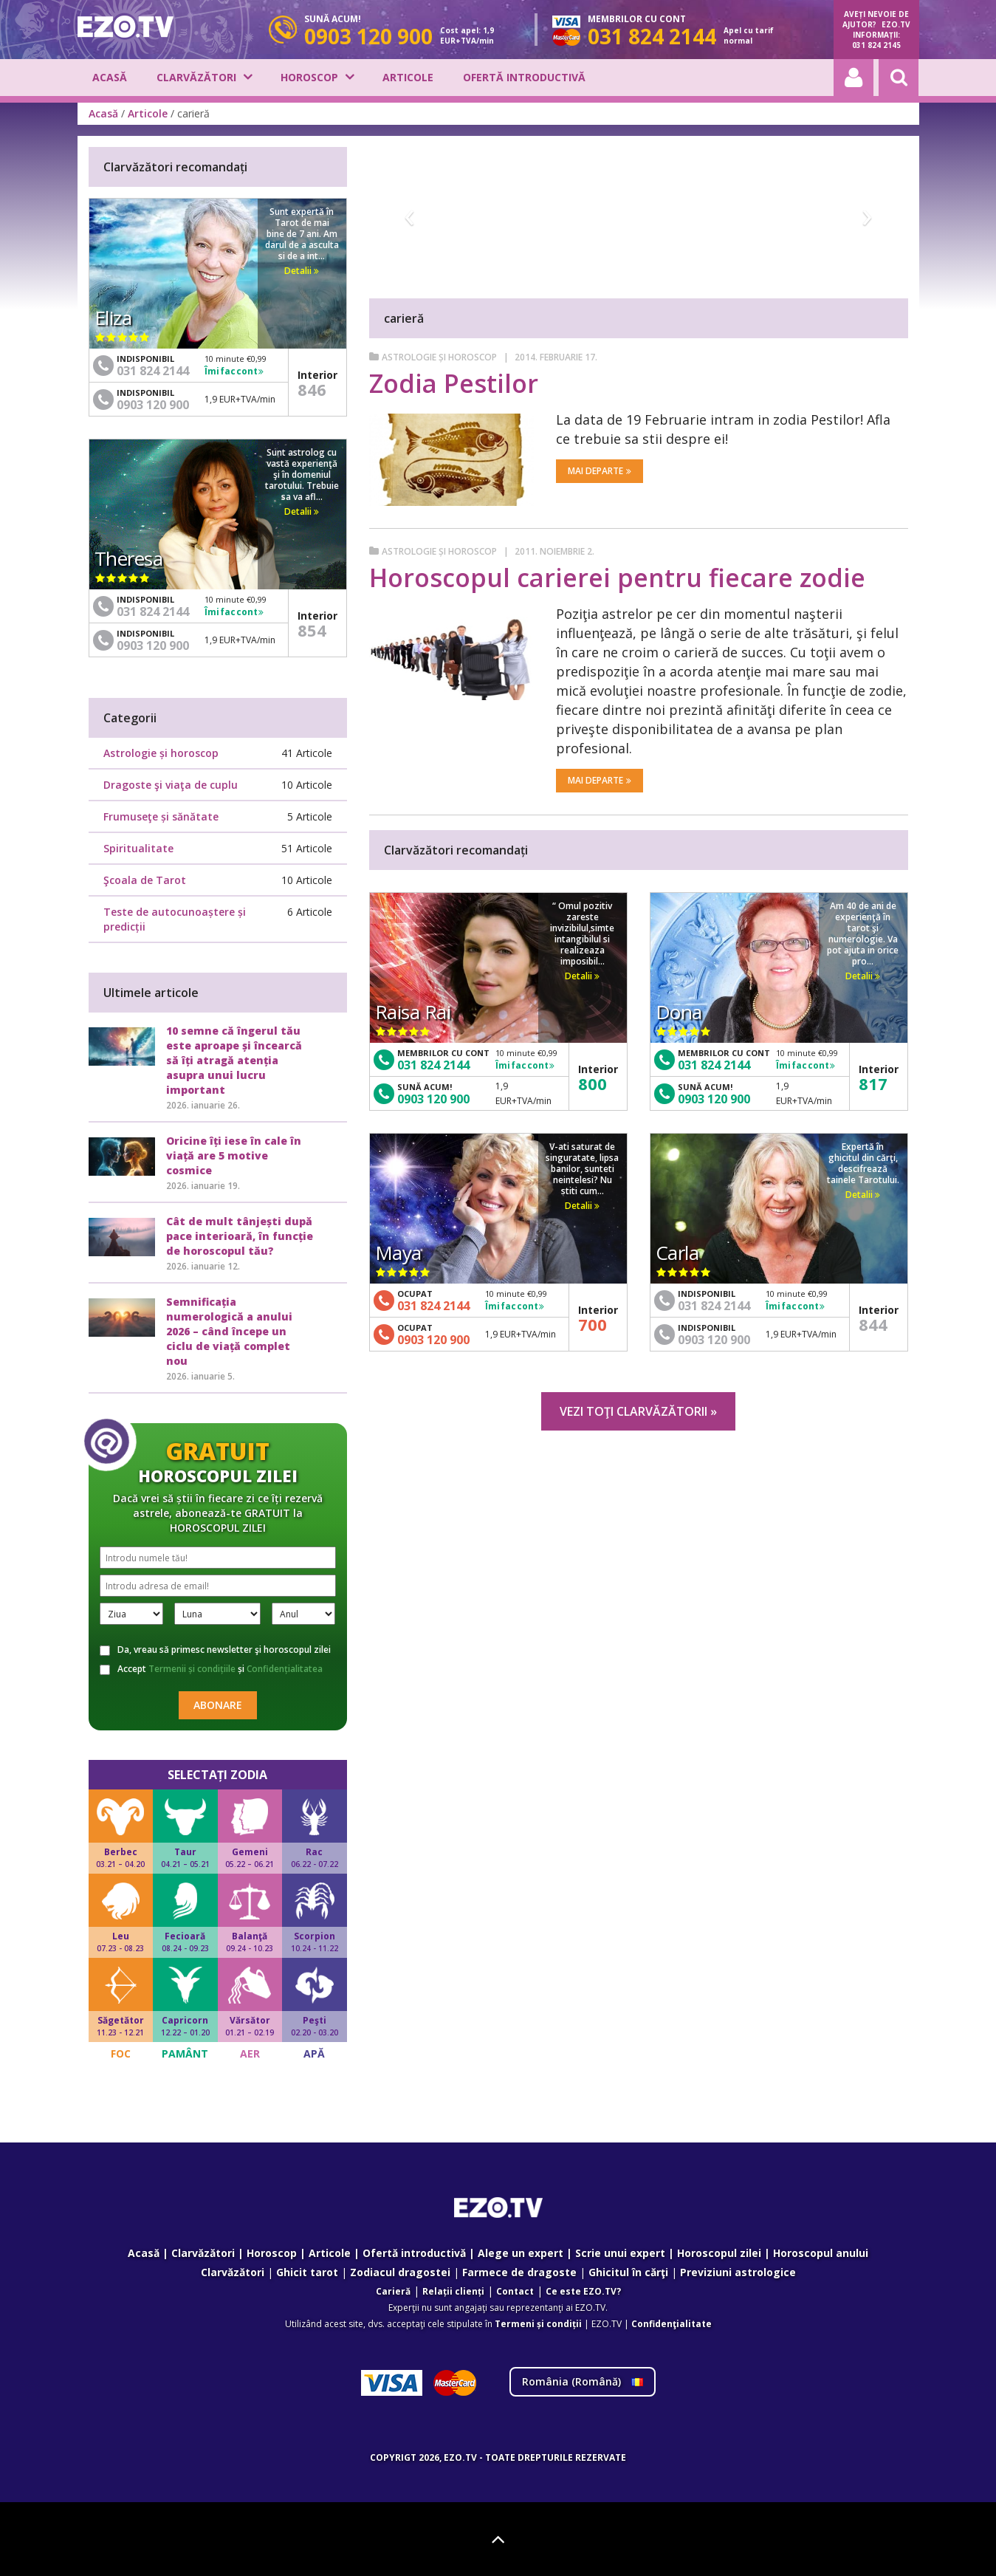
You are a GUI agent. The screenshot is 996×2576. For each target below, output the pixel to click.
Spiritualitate (138, 848)
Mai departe (599, 471)
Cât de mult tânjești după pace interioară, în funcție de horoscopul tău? (239, 1236)
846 (312, 389)
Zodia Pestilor (453, 383)
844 (873, 1324)
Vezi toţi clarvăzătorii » (638, 1411)
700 (592, 1324)
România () (582, 2381)
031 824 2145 (876, 45)
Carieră (393, 2291)
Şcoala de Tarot (144, 880)
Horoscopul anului (820, 2253)
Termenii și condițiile (192, 1668)
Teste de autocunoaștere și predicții (174, 919)
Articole (407, 77)
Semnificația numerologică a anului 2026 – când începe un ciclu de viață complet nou (229, 1331)
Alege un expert (520, 2253)
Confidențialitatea (285, 1668)
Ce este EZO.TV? (583, 2291)
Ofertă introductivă (524, 77)
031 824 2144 (433, 1065)
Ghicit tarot (307, 2272)
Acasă (109, 77)
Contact (515, 2291)
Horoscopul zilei (719, 2253)
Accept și (211, 1669)
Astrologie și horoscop (439, 357)
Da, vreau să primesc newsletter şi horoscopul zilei (215, 1650)
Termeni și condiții (538, 2324)
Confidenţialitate (671, 2324)
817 (873, 1083)
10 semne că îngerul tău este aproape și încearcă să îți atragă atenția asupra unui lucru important (234, 1060)
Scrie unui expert (620, 2253)
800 (592, 1083)
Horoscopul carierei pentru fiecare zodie (617, 578)
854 (312, 630)
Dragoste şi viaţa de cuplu (170, 785)
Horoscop (309, 77)
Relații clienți (453, 2291)
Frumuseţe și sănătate (161, 816)
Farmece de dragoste (519, 2272)
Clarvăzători (196, 77)
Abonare (217, 1705)
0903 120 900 (433, 1099)
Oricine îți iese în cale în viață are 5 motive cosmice (233, 1155)
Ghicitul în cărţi (628, 2272)
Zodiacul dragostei (400, 2272)
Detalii (582, 976)
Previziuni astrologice (738, 2272)
